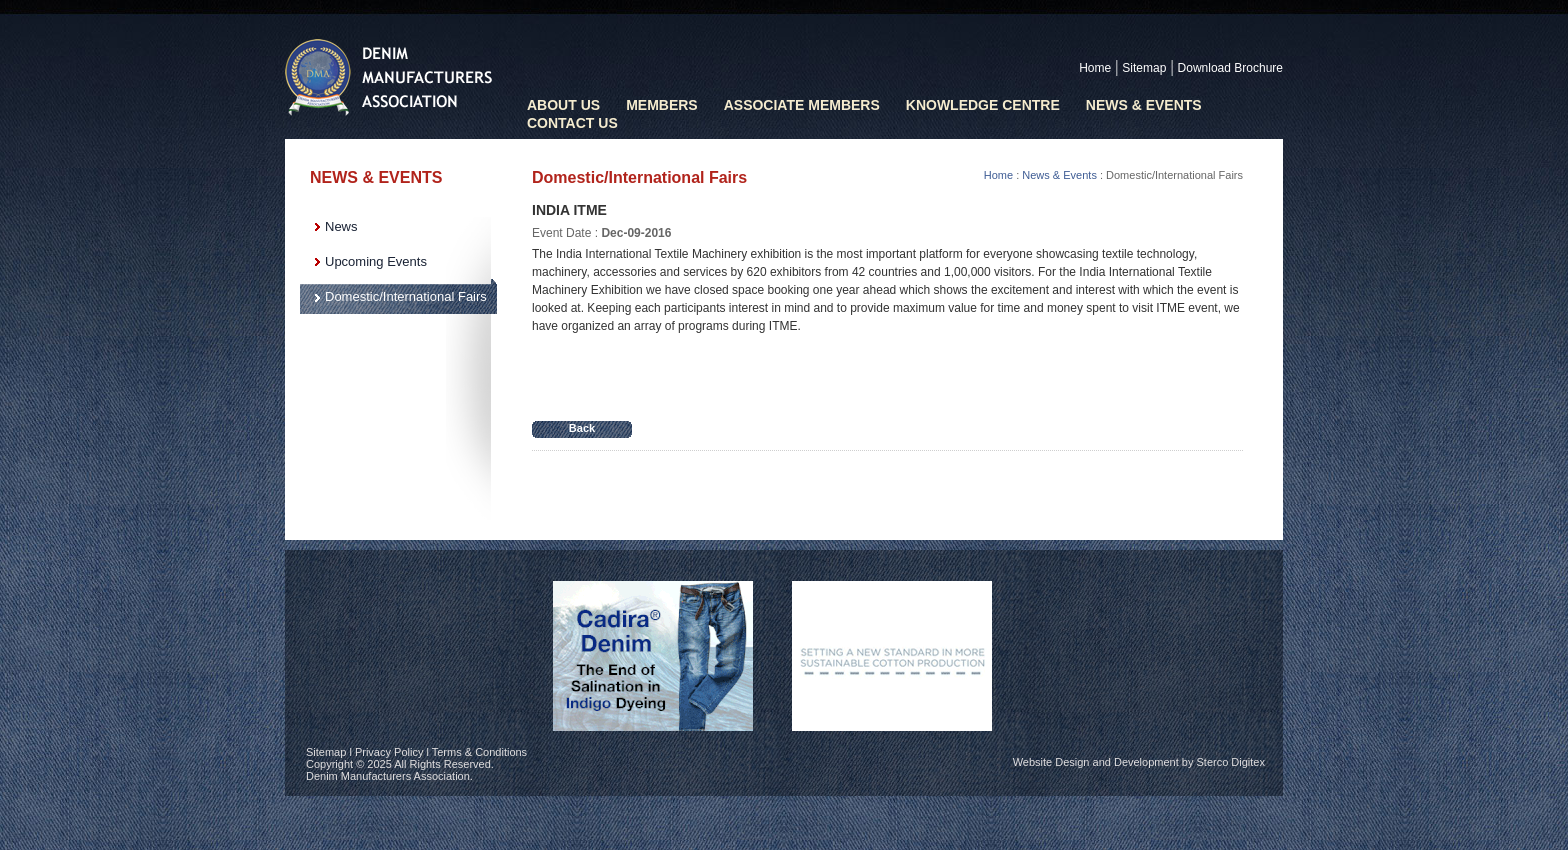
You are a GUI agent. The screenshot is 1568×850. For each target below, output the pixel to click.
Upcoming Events (376, 261)
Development (1146, 762)
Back (582, 428)
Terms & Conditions (479, 752)
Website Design (1051, 762)
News (341, 226)
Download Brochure (1230, 68)
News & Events (1144, 105)
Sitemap (1144, 68)
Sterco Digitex (1231, 762)
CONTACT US (572, 123)
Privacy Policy (389, 752)
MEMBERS (662, 105)
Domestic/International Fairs (406, 296)
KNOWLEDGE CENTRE (983, 105)
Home (1095, 68)
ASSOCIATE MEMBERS (802, 105)
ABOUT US (563, 105)
